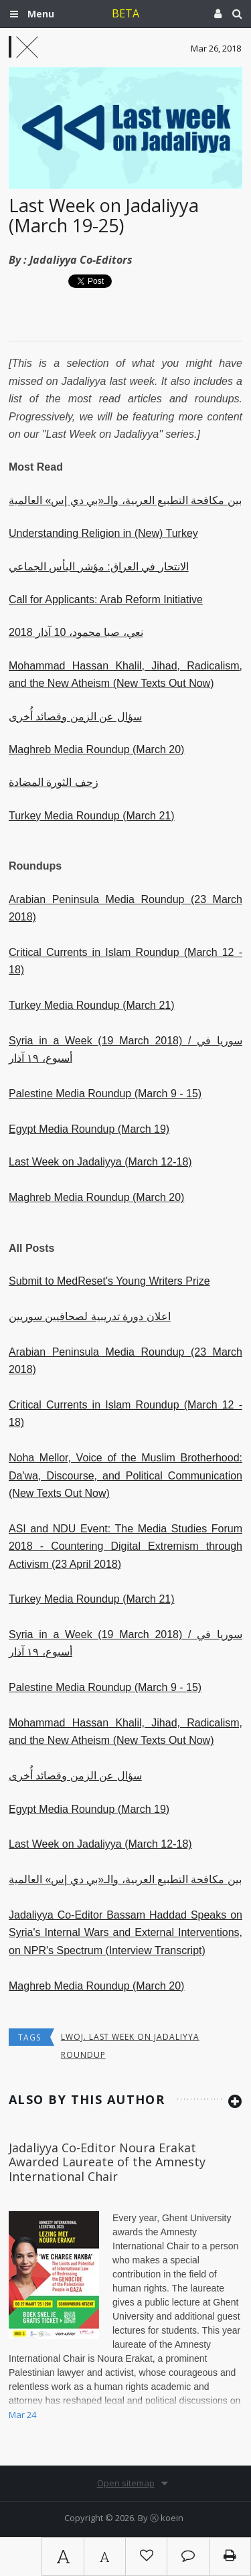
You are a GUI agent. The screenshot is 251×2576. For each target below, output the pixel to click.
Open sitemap (126, 2483)
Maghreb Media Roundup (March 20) (96, 749)
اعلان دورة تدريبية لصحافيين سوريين (90, 1316)
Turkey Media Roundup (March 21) (92, 815)
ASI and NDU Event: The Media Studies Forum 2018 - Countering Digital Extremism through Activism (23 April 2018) (125, 1546)
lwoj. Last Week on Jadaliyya (130, 2036)
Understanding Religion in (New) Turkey (103, 533)
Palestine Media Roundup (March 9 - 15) (105, 1093)
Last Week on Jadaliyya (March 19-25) (104, 215)
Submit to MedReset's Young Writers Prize (109, 1281)
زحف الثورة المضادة (53, 782)
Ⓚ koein (166, 2518)
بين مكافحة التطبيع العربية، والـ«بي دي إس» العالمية (125, 500)
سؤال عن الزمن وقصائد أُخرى (75, 716)
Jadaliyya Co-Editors (81, 259)
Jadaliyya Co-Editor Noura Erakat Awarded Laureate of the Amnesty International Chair (107, 2162)
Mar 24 (22, 2415)
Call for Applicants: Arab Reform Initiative (106, 599)
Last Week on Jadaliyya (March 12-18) (100, 1162)
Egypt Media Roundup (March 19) (89, 1129)
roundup (83, 2055)
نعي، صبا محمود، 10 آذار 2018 (76, 632)
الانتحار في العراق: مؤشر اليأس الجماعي (99, 566)
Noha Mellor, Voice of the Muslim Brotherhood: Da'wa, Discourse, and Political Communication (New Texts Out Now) (125, 1475)
